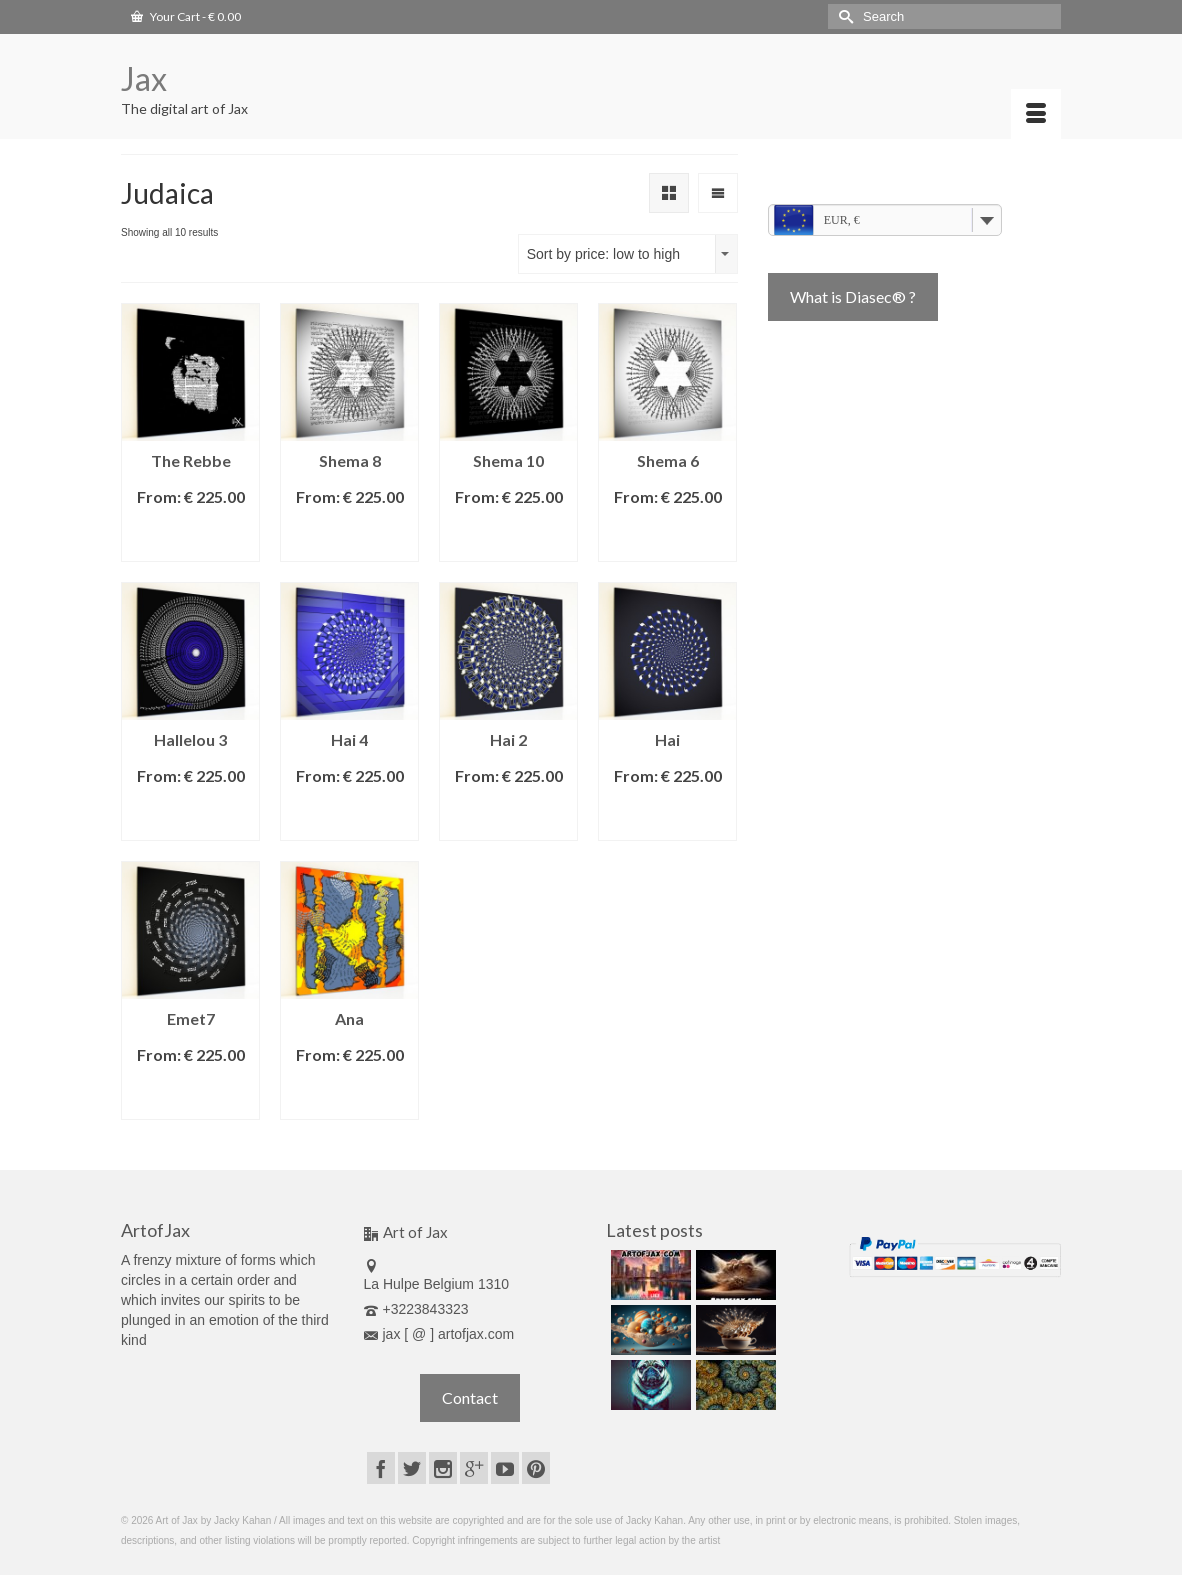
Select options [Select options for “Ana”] (349, 1094)
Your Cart (186, 16)
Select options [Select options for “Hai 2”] (508, 815)
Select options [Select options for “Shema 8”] (349, 536)
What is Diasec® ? (853, 296)
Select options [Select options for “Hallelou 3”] (190, 815)
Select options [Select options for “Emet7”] (190, 1094)
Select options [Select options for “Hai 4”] (349, 815)
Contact (470, 1397)
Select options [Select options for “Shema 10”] (508, 536)
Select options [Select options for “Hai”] (667, 815)
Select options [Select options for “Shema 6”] (667, 536)
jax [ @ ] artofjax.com (439, 1334)
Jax (144, 78)
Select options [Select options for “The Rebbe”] (190, 536)
